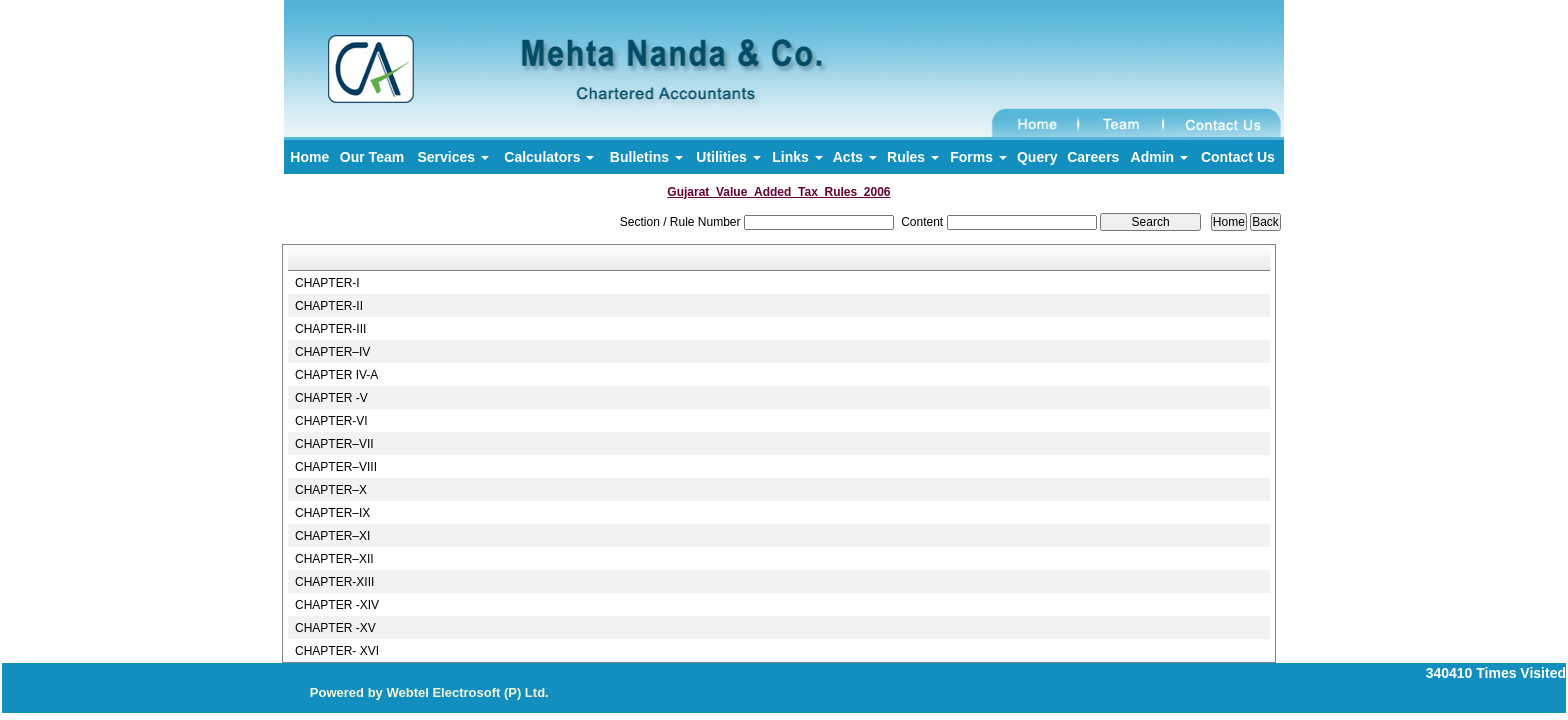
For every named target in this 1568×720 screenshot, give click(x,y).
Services (453, 157)
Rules (913, 157)
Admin (1159, 157)
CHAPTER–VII (334, 444)
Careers (1093, 157)
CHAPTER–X (331, 490)
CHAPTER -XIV (337, 605)
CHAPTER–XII (334, 559)
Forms (978, 157)
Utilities (728, 157)
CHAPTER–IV (332, 352)
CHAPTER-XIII (334, 582)
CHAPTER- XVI (337, 651)
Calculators (549, 157)
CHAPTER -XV (335, 628)
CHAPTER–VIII (336, 467)
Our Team (372, 157)
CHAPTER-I (327, 283)
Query (1037, 157)
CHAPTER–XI (332, 536)
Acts (855, 157)
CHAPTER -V (331, 398)
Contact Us (1238, 157)
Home (309, 157)
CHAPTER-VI (331, 421)
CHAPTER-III (330, 329)
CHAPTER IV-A (336, 375)
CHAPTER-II (329, 306)
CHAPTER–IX (332, 513)
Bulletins (646, 157)
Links (797, 157)
